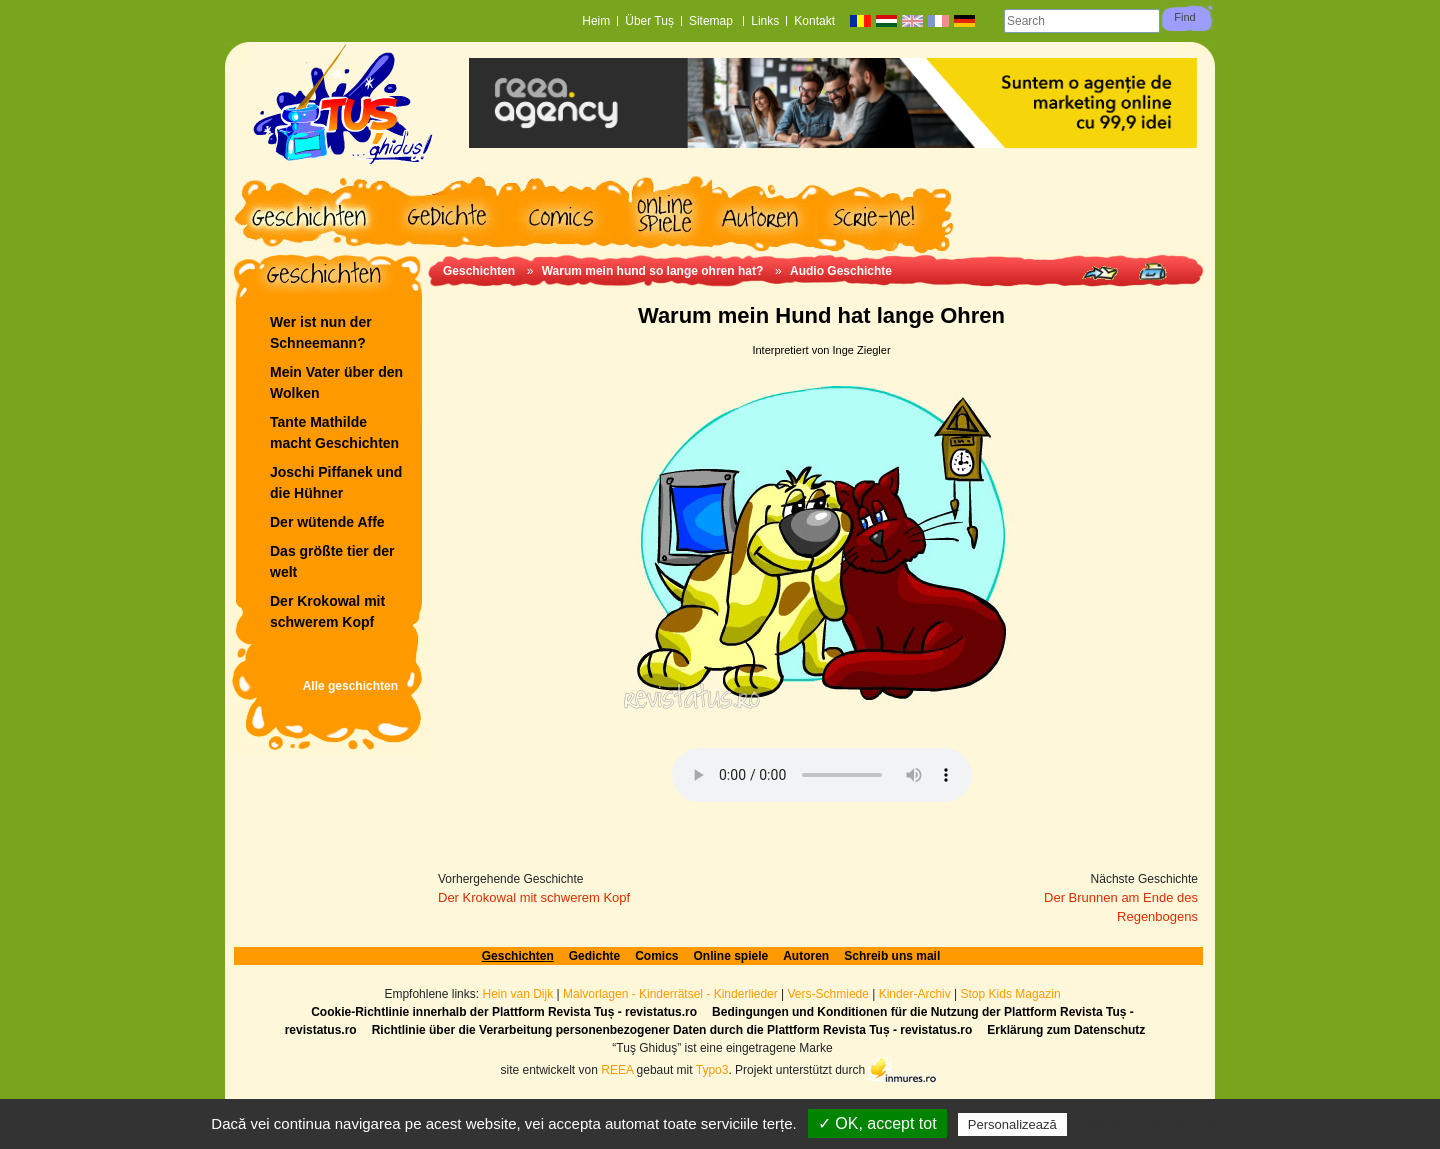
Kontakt (814, 21)
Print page (1152, 271)
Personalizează (1012, 1124)
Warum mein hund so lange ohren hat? (653, 271)
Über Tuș (649, 21)
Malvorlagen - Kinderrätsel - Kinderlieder (670, 994)
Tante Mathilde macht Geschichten (334, 432)
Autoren (806, 956)
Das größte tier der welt (332, 561)
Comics (656, 956)
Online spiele (731, 956)
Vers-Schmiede (828, 994)
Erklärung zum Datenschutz (1066, 1030)
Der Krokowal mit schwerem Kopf (327, 611)
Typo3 (712, 1069)
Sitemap (712, 21)
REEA (617, 1069)
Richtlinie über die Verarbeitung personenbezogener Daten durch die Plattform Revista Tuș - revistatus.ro (672, 1030)
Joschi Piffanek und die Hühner (336, 482)
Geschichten (479, 271)
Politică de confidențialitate (1160, 1124)
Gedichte (594, 956)
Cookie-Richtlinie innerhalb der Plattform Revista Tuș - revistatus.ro (504, 1012)
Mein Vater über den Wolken (336, 382)
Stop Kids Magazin (1011, 994)
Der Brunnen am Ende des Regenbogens (1121, 907)
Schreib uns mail (892, 956)
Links (765, 21)
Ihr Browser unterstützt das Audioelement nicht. (822, 775)
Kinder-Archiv (916, 994)
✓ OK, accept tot (877, 1123)
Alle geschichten (350, 686)
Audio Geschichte (841, 271)
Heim (596, 21)
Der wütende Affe (327, 522)
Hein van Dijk (517, 994)
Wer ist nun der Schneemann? (321, 332)
